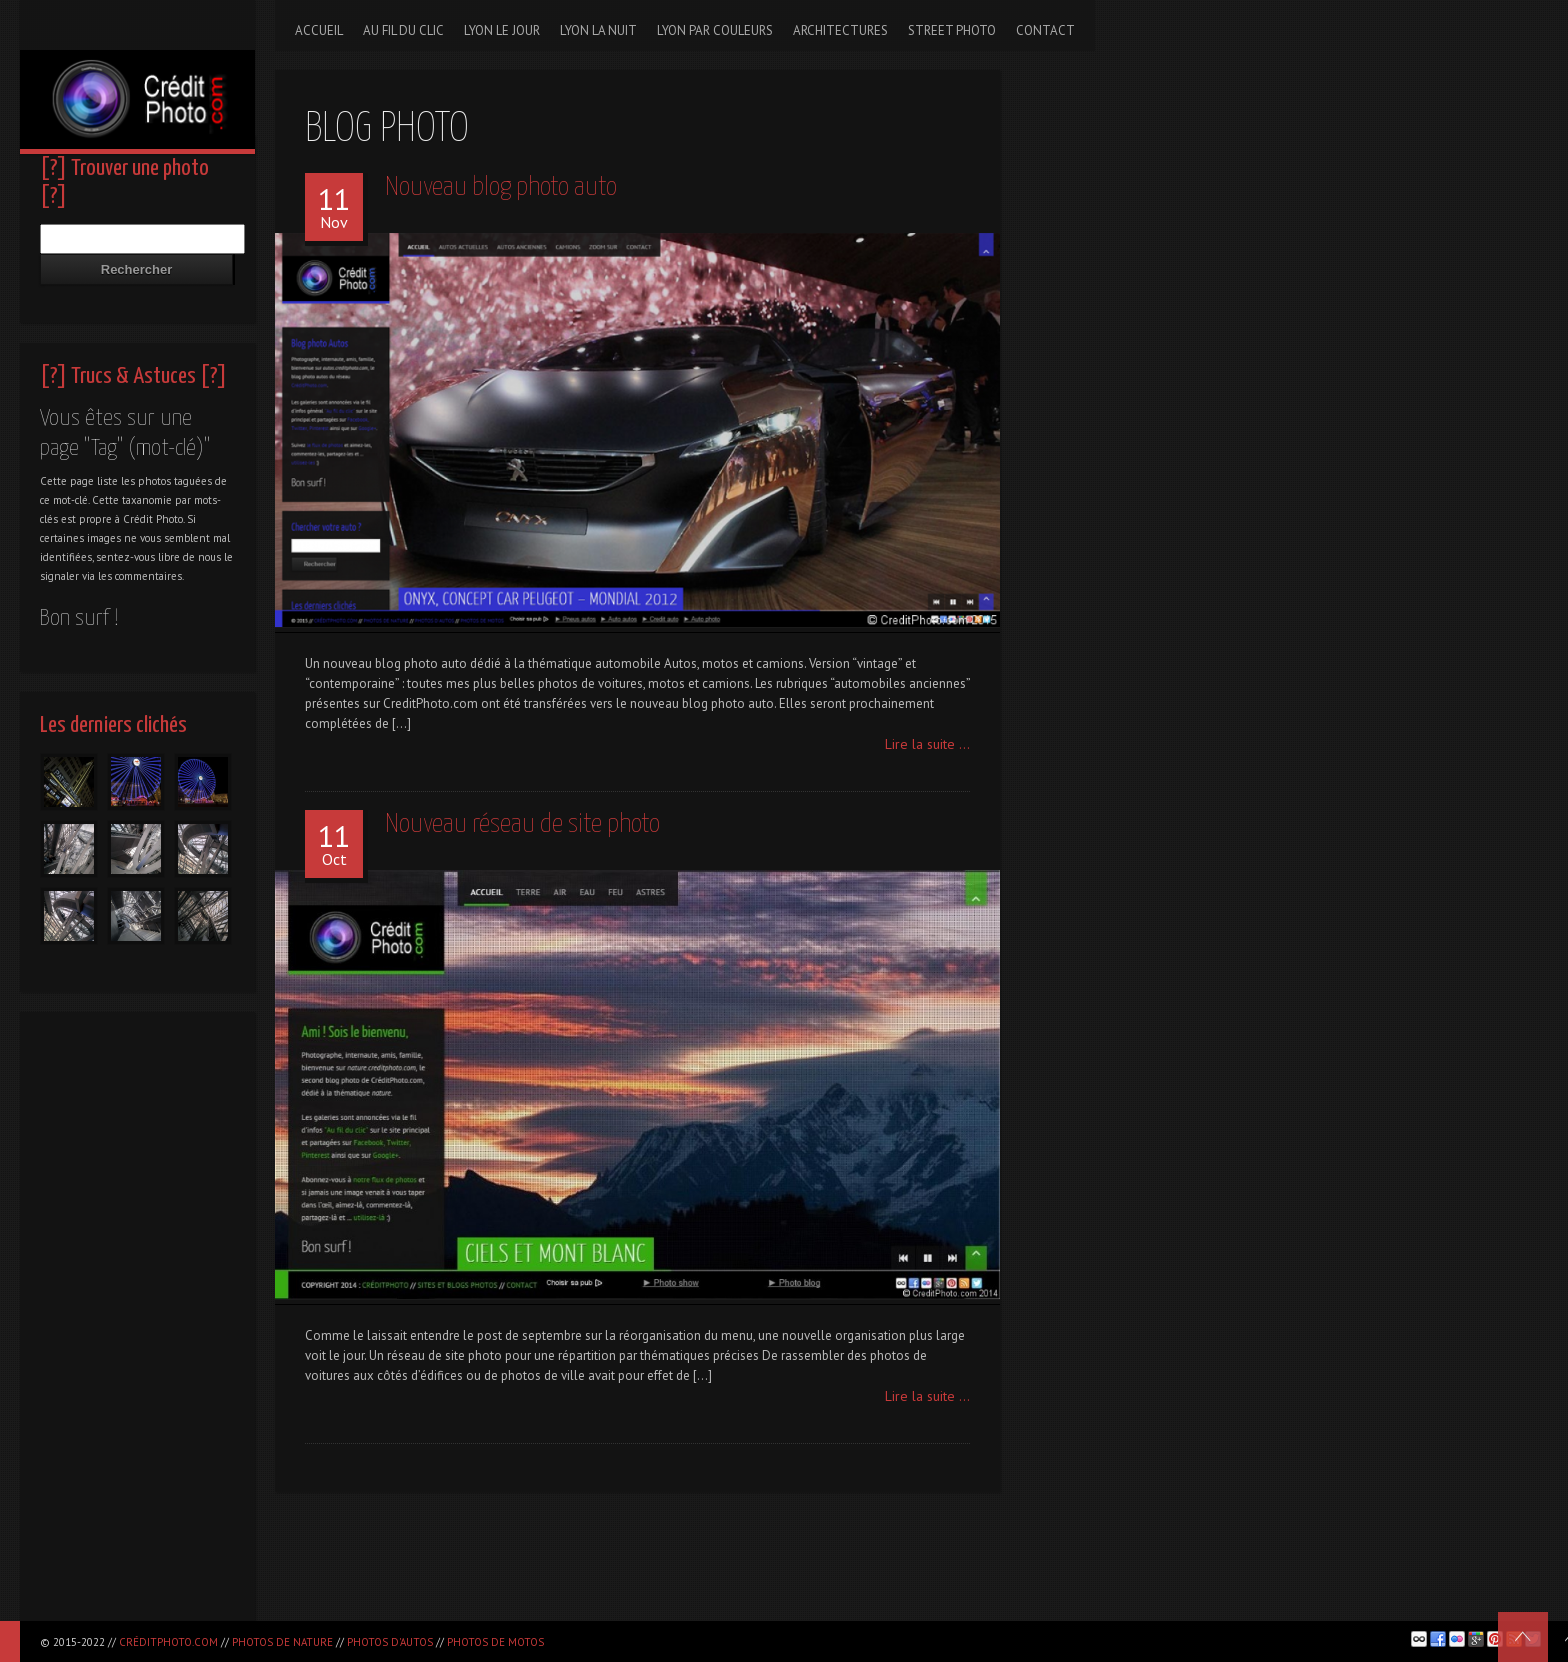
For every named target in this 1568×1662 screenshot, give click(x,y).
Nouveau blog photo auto (501, 187)
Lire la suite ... (927, 744)
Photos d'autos (390, 1642)
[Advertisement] (137, 1322)
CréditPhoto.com (168, 1642)
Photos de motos (495, 1642)
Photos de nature (282, 1642)
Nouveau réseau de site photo (522, 824)
